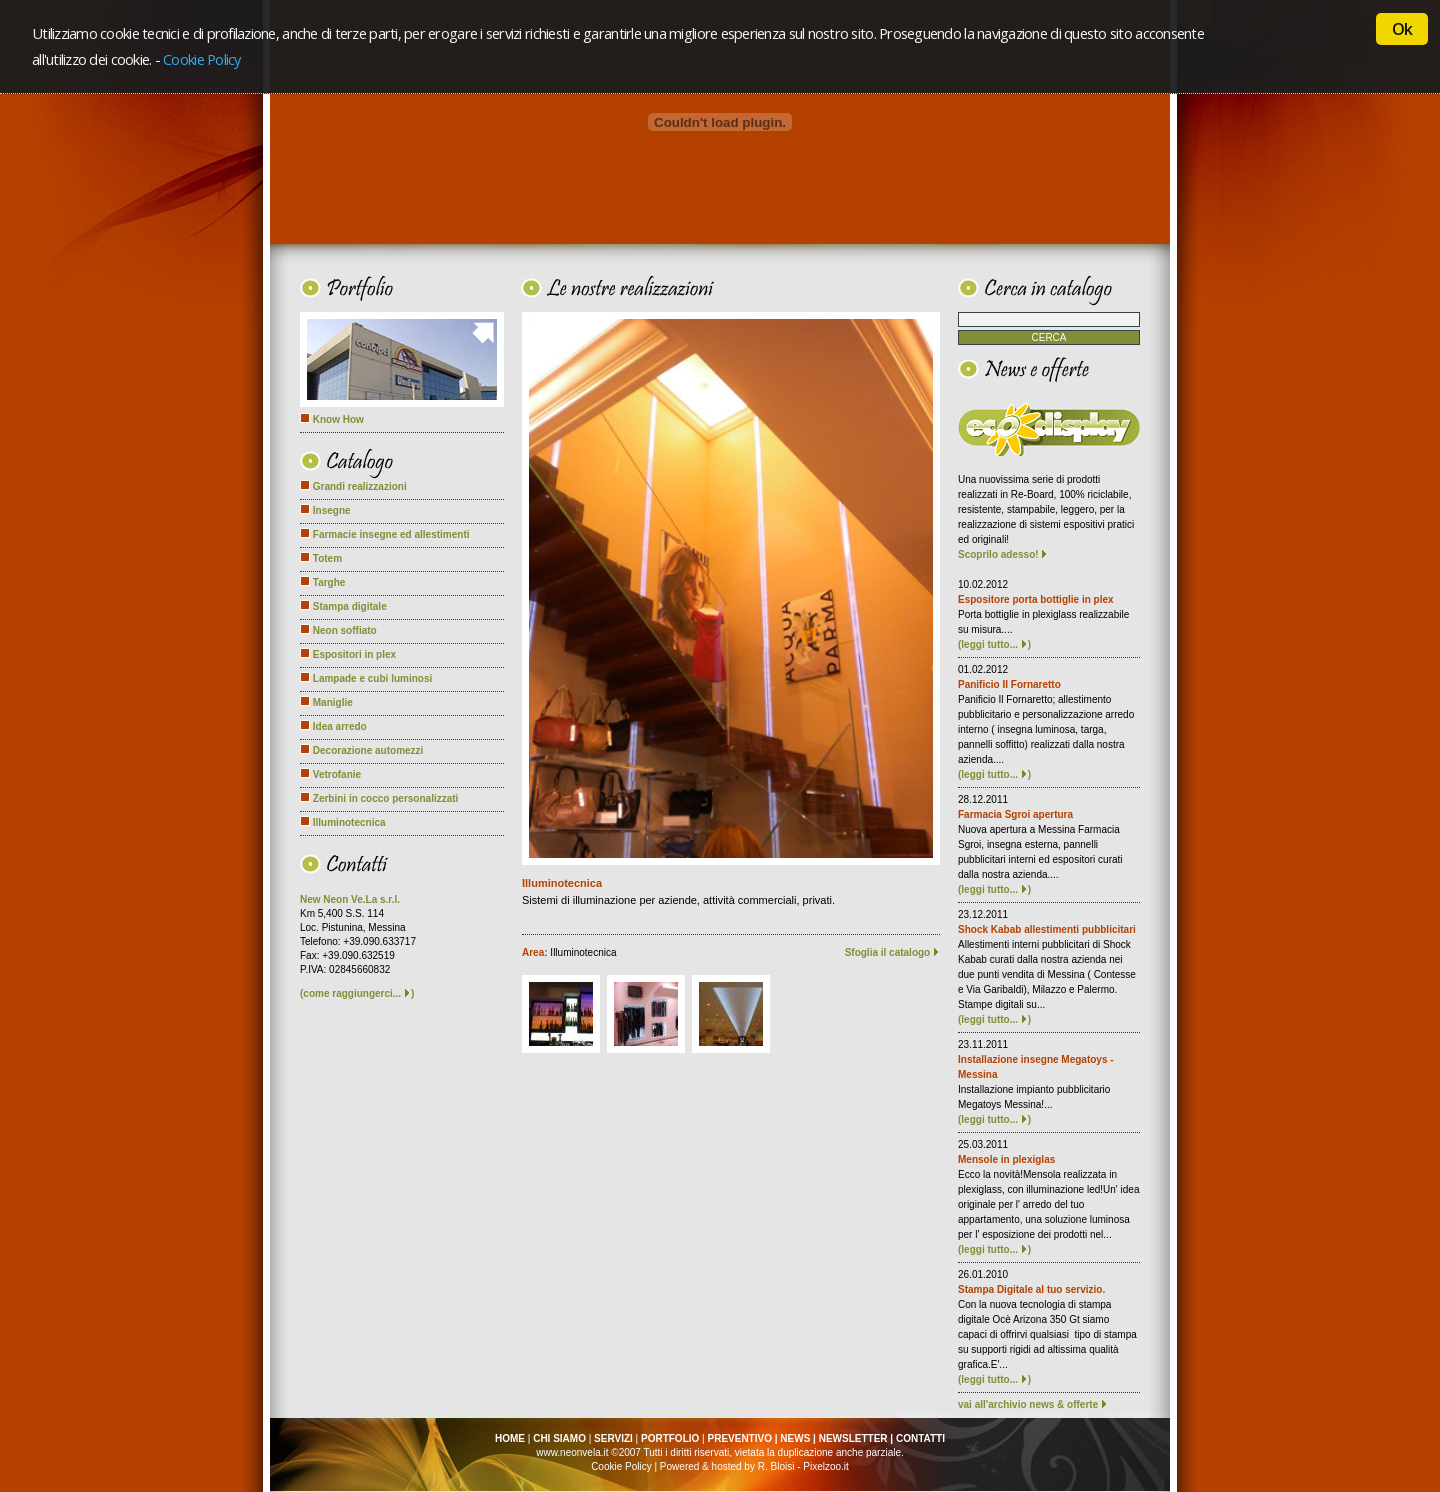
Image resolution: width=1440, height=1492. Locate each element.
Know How (338, 419)
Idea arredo (340, 726)
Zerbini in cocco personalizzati (386, 798)
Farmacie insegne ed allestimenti (391, 534)
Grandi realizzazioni (360, 486)
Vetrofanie (337, 774)
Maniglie (333, 702)
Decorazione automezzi (368, 750)
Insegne (332, 510)
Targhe (329, 582)
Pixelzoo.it (826, 1466)
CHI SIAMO (559, 1438)
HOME (510, 1438)
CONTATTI (920, 1438)
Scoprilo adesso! (1003, 554)
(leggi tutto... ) (994, 644)
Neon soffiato (345, 630)
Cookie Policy (201, 59)
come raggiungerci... (352, 993)
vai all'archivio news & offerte (1033, 1404)
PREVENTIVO (739, 1438)
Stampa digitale (350, 606)
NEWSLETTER (853, 1438)
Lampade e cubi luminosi (372, 678)
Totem (327, 558)
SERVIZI (613, 1438)
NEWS (795, 1438)
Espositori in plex (354, 654)
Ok (1402, 29)
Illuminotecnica (349, 822)
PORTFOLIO (670, 1438)
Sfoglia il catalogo (892, 952)
